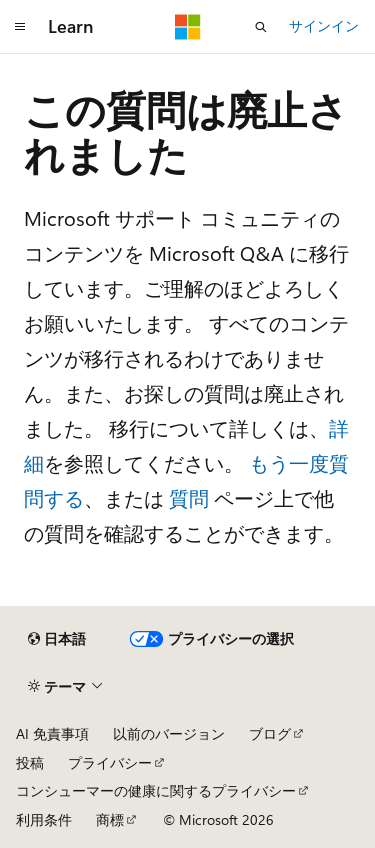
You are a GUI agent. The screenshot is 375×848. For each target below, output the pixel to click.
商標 (110, 819)
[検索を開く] (261, 27)
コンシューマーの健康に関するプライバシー (156, 790)
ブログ (270, 733)
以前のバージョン (169, 733)
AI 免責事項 (52, 733)
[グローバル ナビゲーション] (20, 27)
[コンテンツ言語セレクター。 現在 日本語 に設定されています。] (57, 639)
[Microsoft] (188, 27)
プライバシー (110, 762)
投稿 (30, 762)
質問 (189, 497)
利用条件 (44, 819)
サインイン (324, 25)
